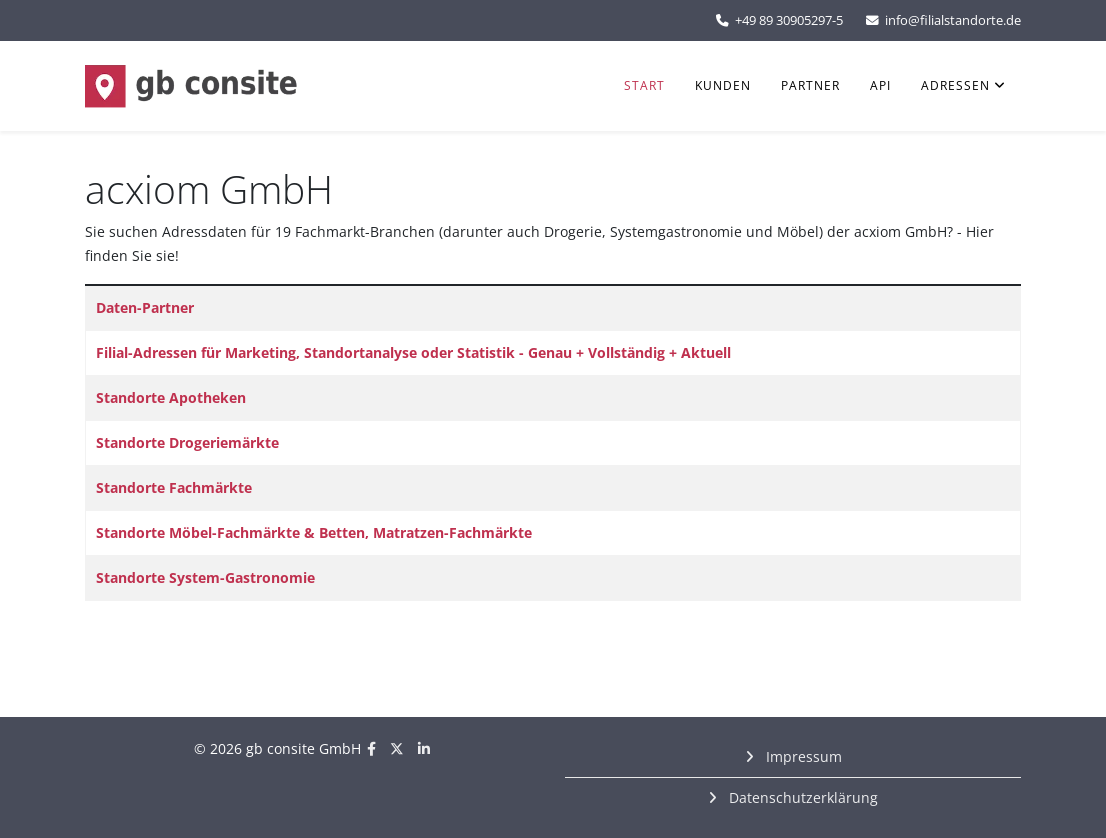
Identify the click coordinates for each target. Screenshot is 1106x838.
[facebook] (371, 748)
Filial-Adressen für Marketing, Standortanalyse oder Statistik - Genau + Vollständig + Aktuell (413, 352)
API (880, 85)
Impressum (802, 756)
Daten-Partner (145, 307)
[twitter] (397, 748)
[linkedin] (424, 748)
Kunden (723, 85)
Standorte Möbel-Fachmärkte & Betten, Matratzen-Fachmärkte (314, 532)
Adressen (955, 85)
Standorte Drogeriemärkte (187, 442)
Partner (810, 85)
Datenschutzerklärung (801, 797)
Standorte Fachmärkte (174, 487)
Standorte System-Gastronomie (205, 577)
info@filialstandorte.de (953, 20)
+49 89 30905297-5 (789, 20)
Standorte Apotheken (171, 397)
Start (644, 85)
